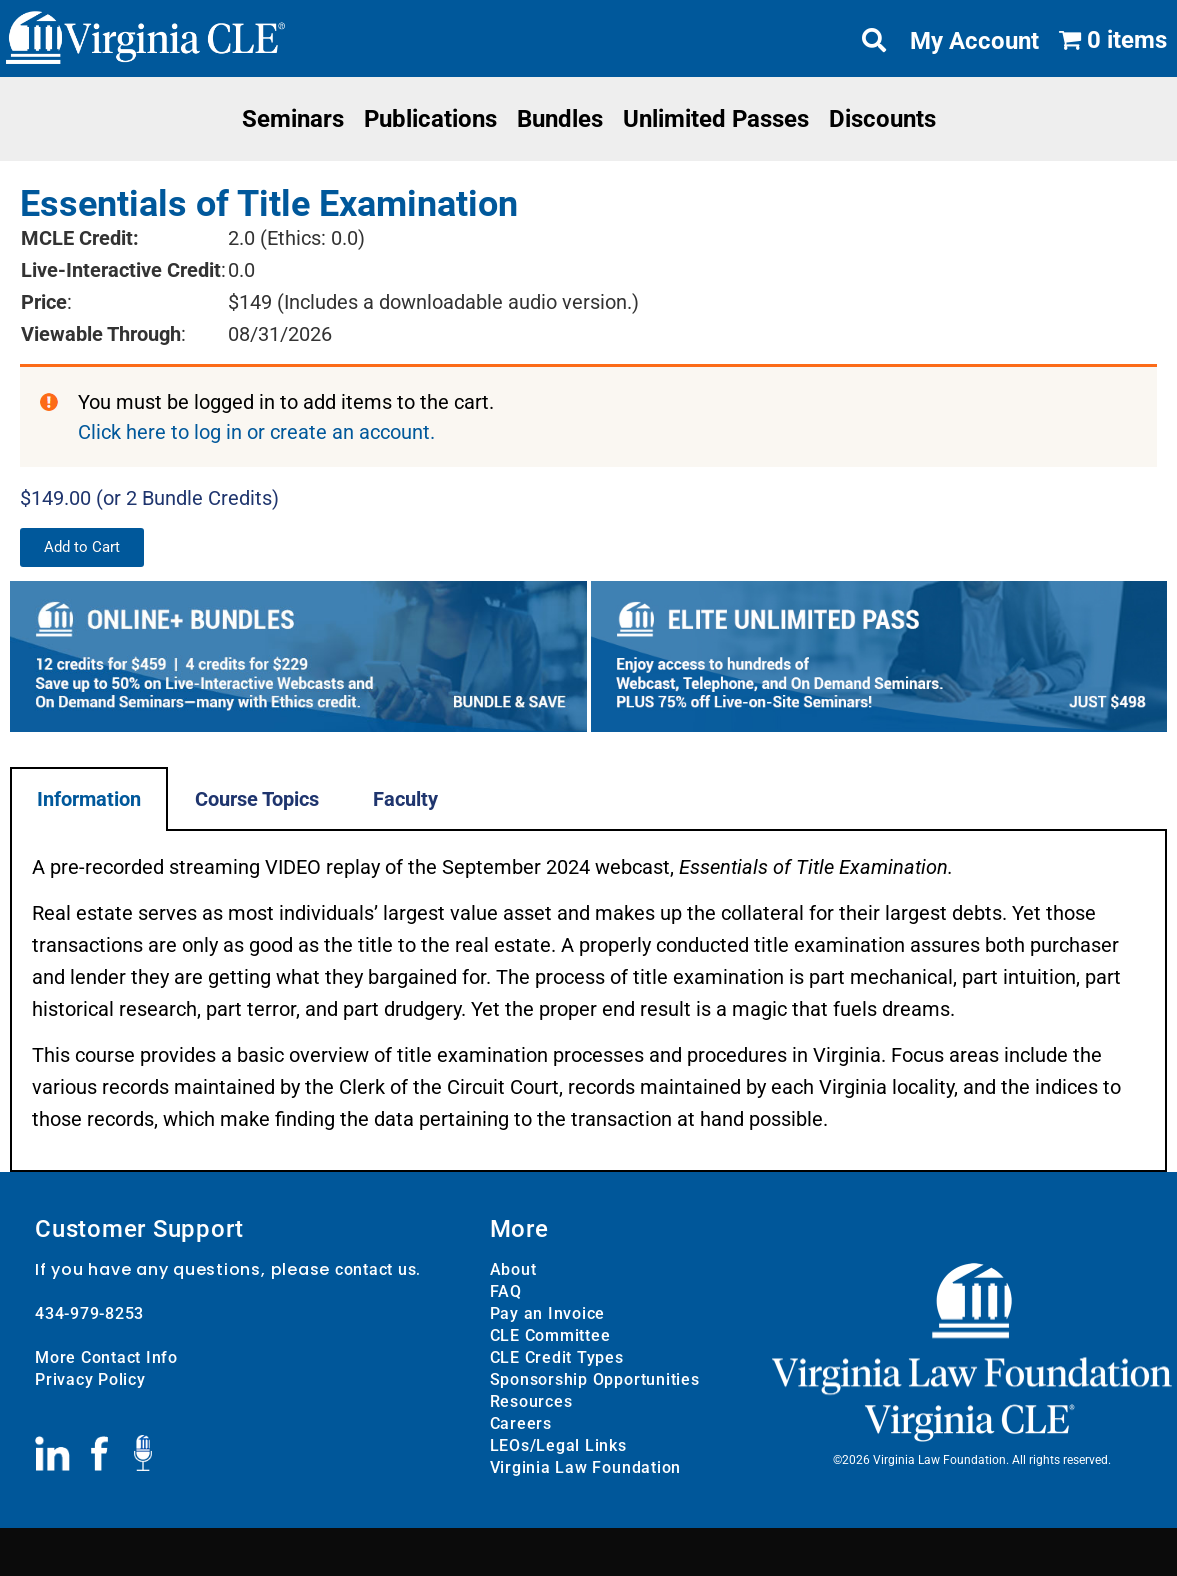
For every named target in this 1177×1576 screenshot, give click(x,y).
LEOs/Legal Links (558, 1445)
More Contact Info (106, 1357)
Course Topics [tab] (257, 799)
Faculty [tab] (405, 799)
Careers (521, 1423)
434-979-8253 (89, 1313)
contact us (376, 1269)
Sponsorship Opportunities (595, 1379)
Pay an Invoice (548, 1313)
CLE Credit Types (557, 1357)
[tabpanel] (588, 1001)
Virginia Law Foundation (585, 1467)
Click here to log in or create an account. (256, 432)
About (513, 1269)
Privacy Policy (90, 1379)
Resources (531, 1401)
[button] (82, 547)
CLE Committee (550, 1335)
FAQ (506, 1291)
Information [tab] (89, 799)
